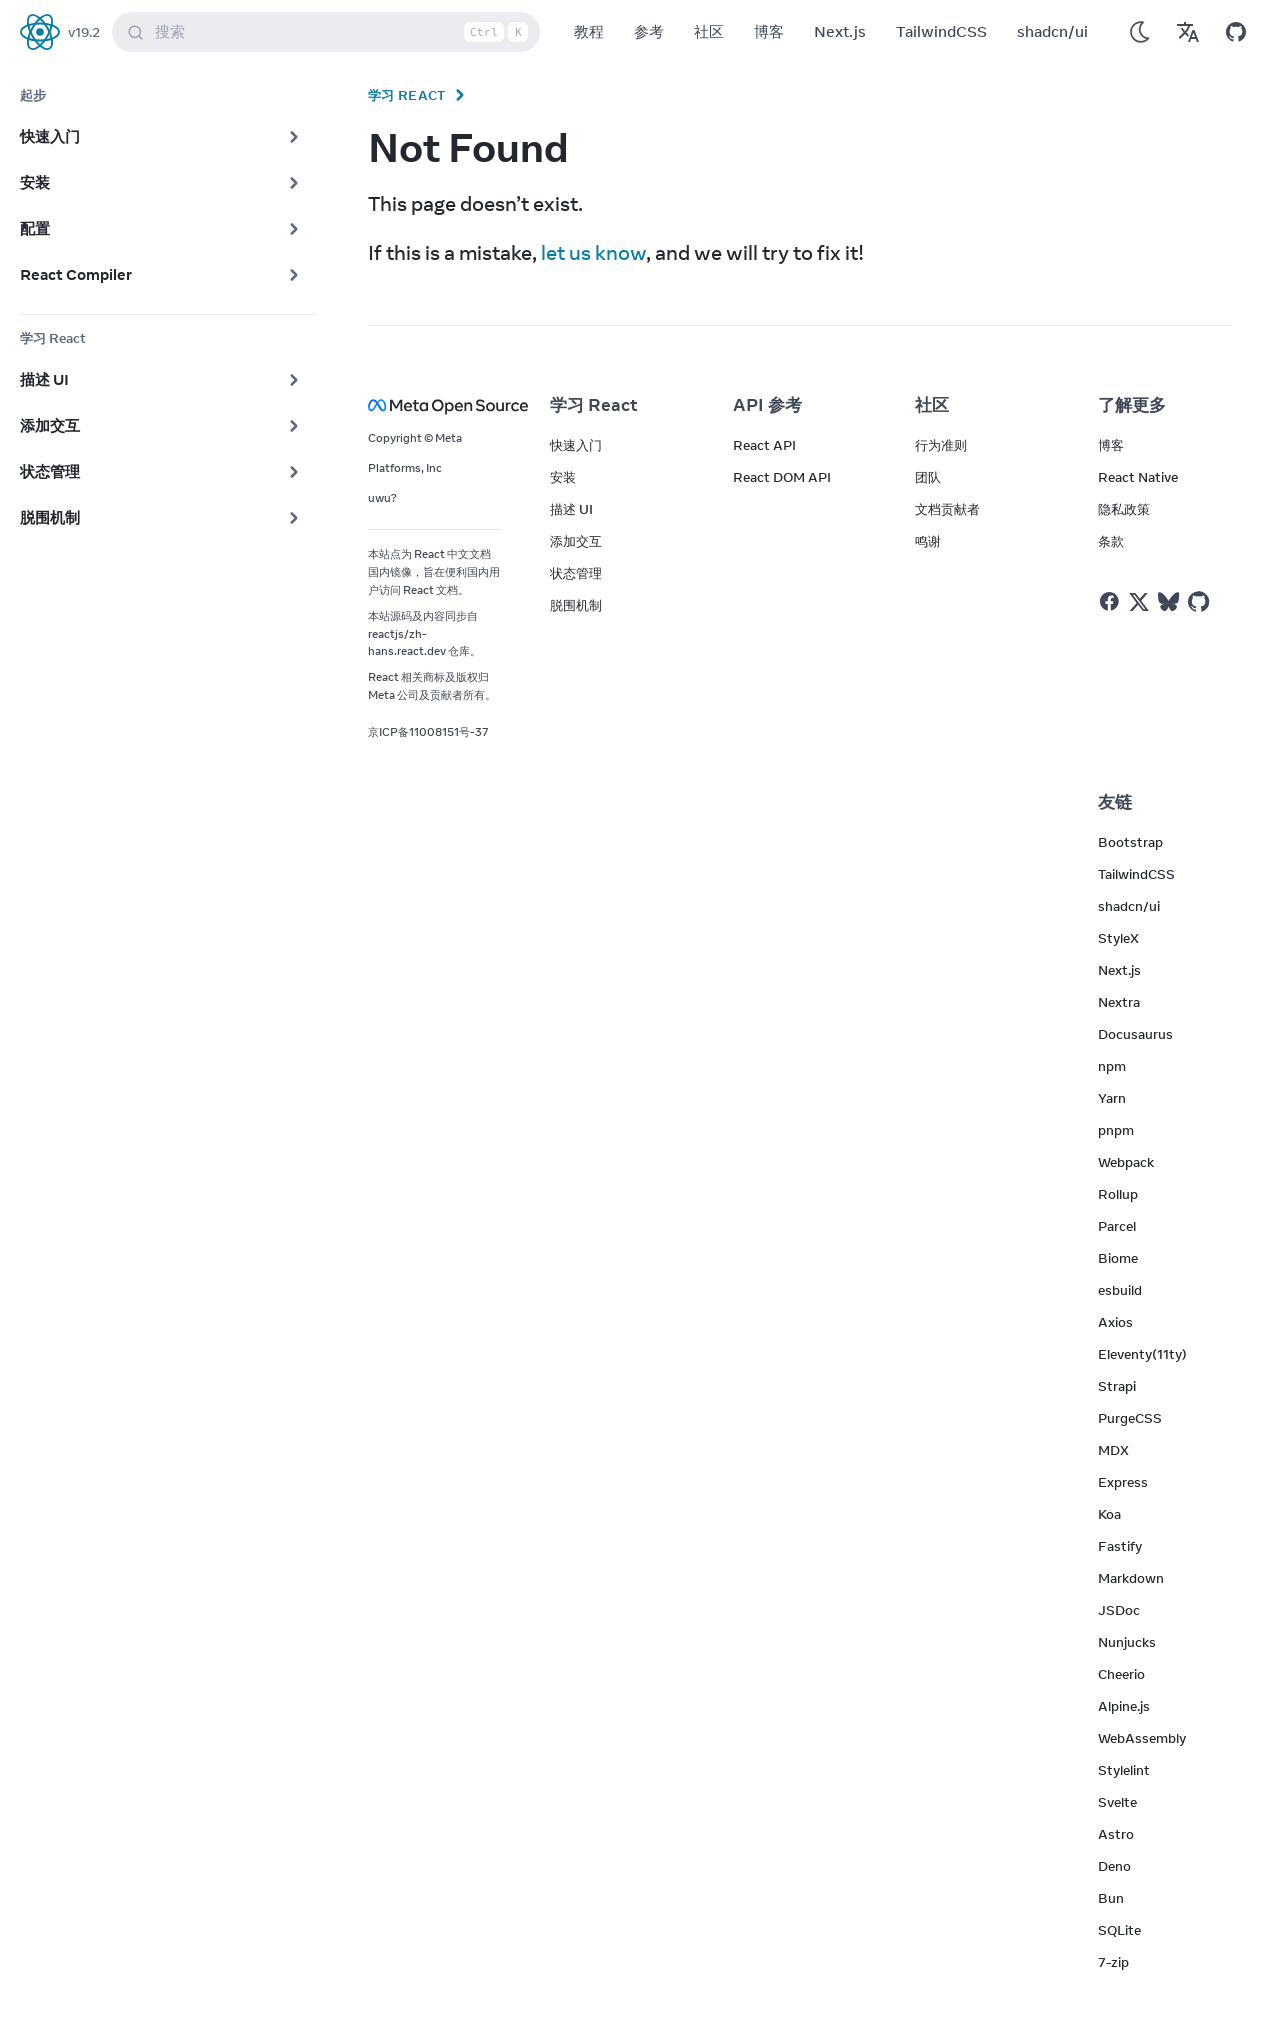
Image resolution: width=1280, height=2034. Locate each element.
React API (764, 445)
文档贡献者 (947, 509)
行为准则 (941, 445)
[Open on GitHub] (1236, 32)
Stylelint (1124, 1770)
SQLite (1119, 1930)
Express (1123, 1482)
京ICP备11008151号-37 (428, 732)
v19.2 (84, 32)
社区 (709, 31)
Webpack (1126, 1162)
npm (1112, 1066)
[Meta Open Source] (435, 405)
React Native (1138, 477)
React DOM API (782, 477)
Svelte (1117, 1802)
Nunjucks (1127, 1642)
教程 (589, 31)
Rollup (1118, 1194)
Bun (1111, 1898)
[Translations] (1188, 32)
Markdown (1131, 1578)
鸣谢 (928, 541)
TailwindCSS (941, 31)
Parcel (1117, 1226)
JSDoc (1119, 1610)
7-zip (1113, 1962)
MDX (1113, 1450)
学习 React (407, 95)
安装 (563, 477)
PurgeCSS (1130, 1418)
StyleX (1118, 938)
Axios (1115, 1322)
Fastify (1120, 1546)
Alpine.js (1124, 1706)
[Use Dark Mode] (1140, 32)
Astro (1116, 1834)
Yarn (1112, 1098)
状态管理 (576, 573)
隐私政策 (1124, 509)
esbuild (1120, 1290)
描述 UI (571, 509)
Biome (1118, 1258)
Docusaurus (1135, 1034)
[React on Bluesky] (1168, 601)
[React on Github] (1201, 602)
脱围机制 (576, 605)
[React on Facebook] (1109, 601)
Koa (1109, 1514)
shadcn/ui (1052, 31)
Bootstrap (1130, 842)
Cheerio (1121, 1674)
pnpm (1116, 1130)
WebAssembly (1142, 1738)
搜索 (330, 32)
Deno (1114, 1866)
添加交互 (576, 541)
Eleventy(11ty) (1142, 1354)
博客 (769, 31)
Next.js (840, 31)
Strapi (1117, 1386)
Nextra (1119, 1002)
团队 (928, 477)
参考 (649, 31)
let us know (593, 252)
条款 (1111, 541)
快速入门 (576, 445)
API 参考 (767, 405)
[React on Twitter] (1139, 602)
